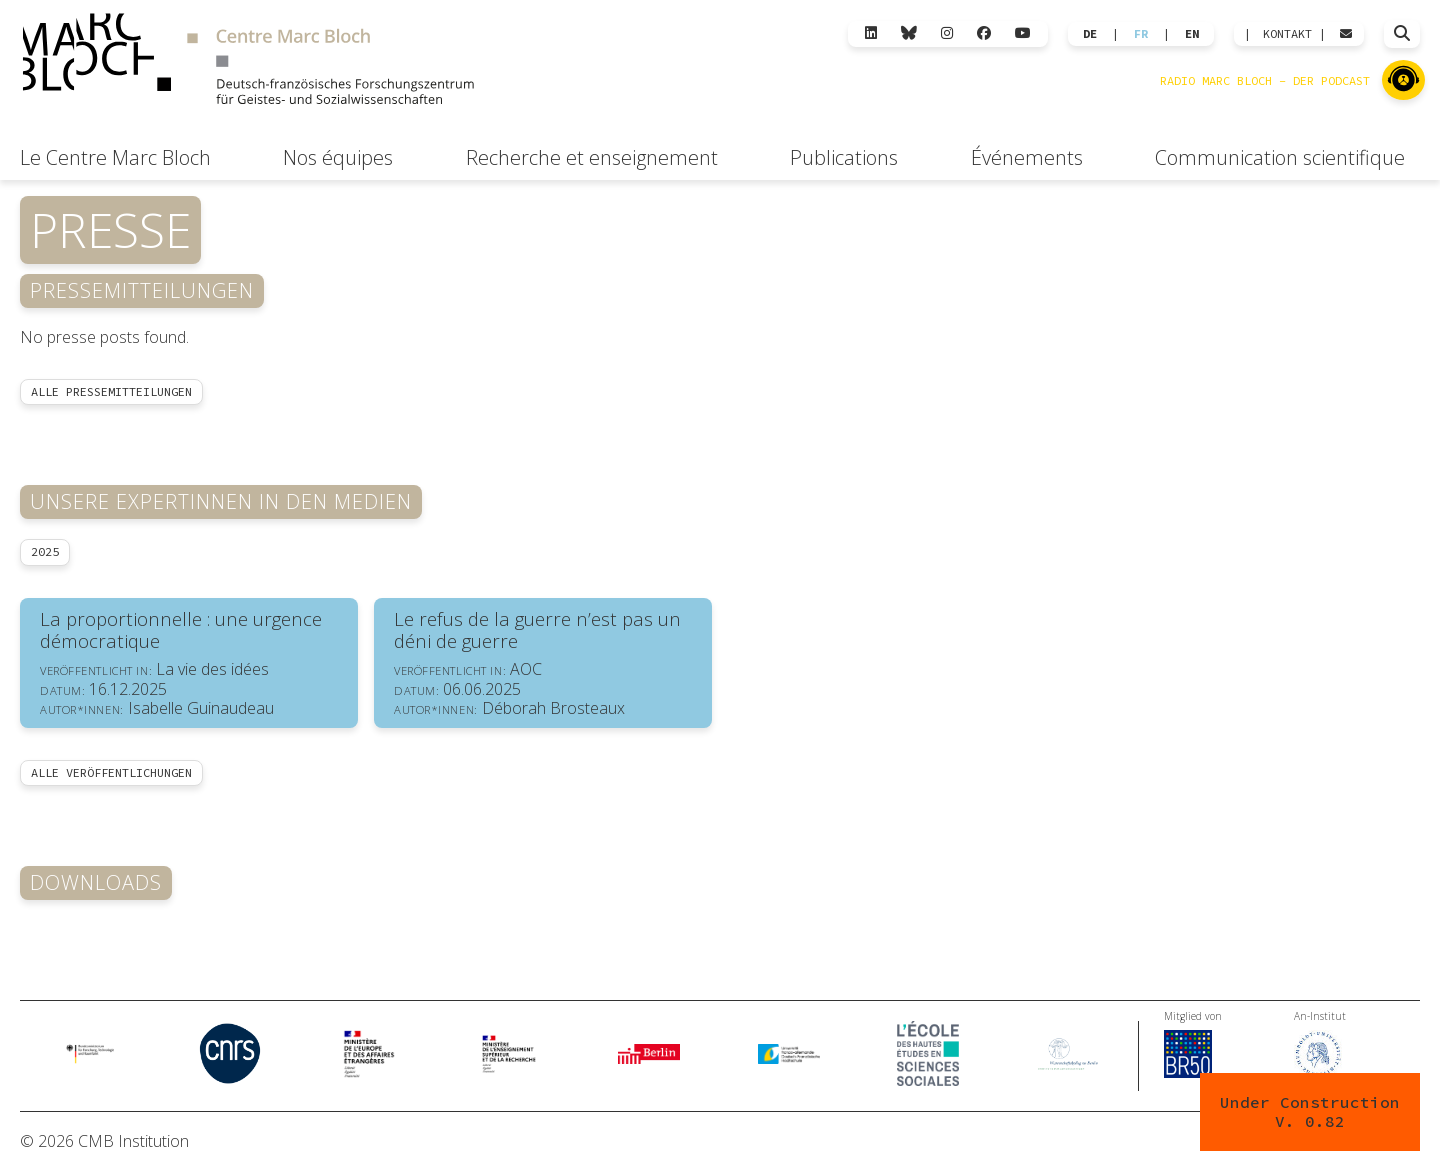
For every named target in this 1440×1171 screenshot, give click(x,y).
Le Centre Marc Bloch (115, 157)
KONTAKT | (1294, 34)
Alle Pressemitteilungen (111, 391)
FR (1141, 34)
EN (1192, 34)
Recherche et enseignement (592, 157)
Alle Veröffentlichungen (111, 772)
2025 (45, 551)
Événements (1027, 157)
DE (1090, 34)
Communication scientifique (1280, 157)
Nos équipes (338, 157)
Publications (844, 157)
